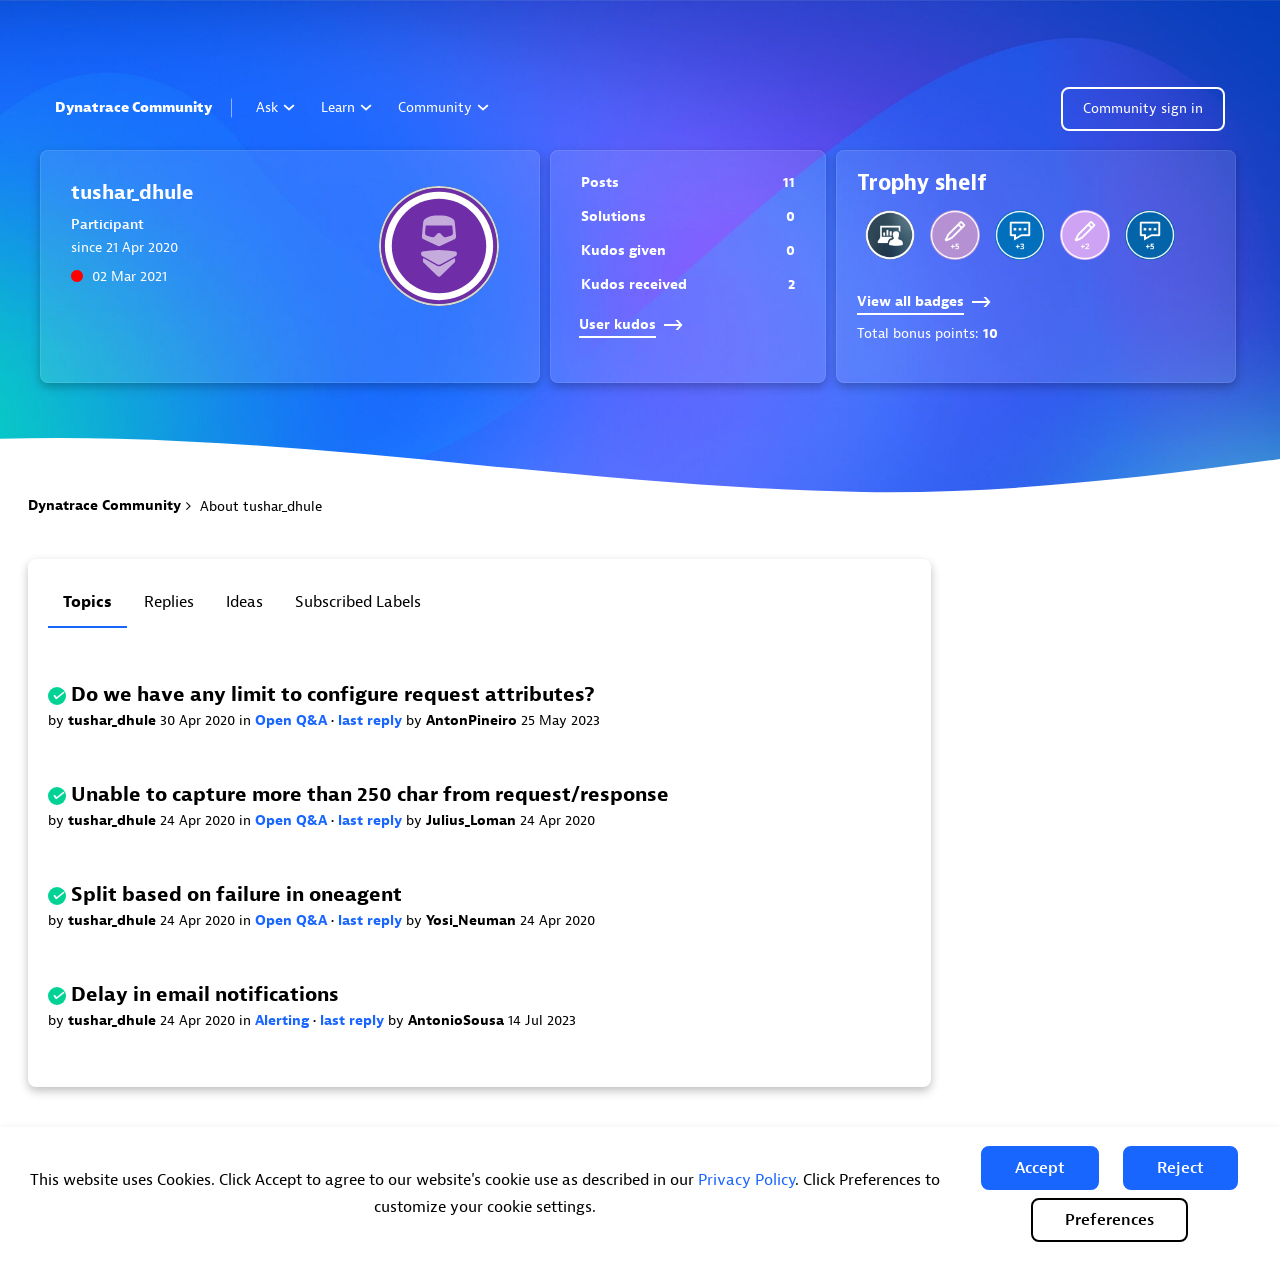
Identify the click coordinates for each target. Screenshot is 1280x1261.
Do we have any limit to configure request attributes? (333, 694)
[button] (1040, 1168)
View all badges (924, 301)
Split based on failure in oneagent (236, 894)
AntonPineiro (473, 720)
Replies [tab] (169, 602)
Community (443, 107)
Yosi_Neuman (473, 920)
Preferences (1109, 1220)
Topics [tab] (87, 602)
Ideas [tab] (244, 602)
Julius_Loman (473, 820)
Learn (346, 107)
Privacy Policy (746, 1180)
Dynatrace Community (133, 107)
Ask (275, 107)
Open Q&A (293, 720)
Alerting (284, 1020)
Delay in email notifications (205, 994)
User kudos (631, 324)
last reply (372, 720)
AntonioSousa (458, 1020)
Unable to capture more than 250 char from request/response (370, 794)
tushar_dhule (114, 720)
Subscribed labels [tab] (358, 602)
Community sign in (1143, 108)
